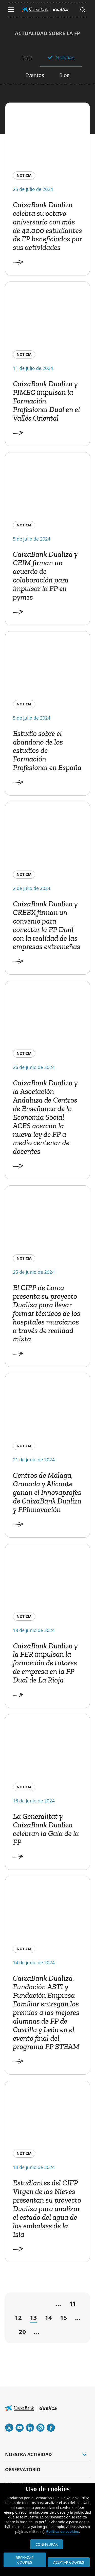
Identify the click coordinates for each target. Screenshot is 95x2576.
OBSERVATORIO (22, 2469)
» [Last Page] (67, 2333)
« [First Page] (21, 2305)
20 (22, 2332)
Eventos (34, 75)
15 (63, 2317)
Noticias (64, 57)
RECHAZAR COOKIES (24, 2560)
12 (18, 2317)
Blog (64, 75)
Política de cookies (62, 2531)
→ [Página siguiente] (50, 2333)
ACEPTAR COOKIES (68, 2562)
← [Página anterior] (40, 2305)
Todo (27, 57)
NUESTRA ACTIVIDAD (28, 2454)
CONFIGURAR (46, 2544)
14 (48, 2317)
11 (72, 2303)
